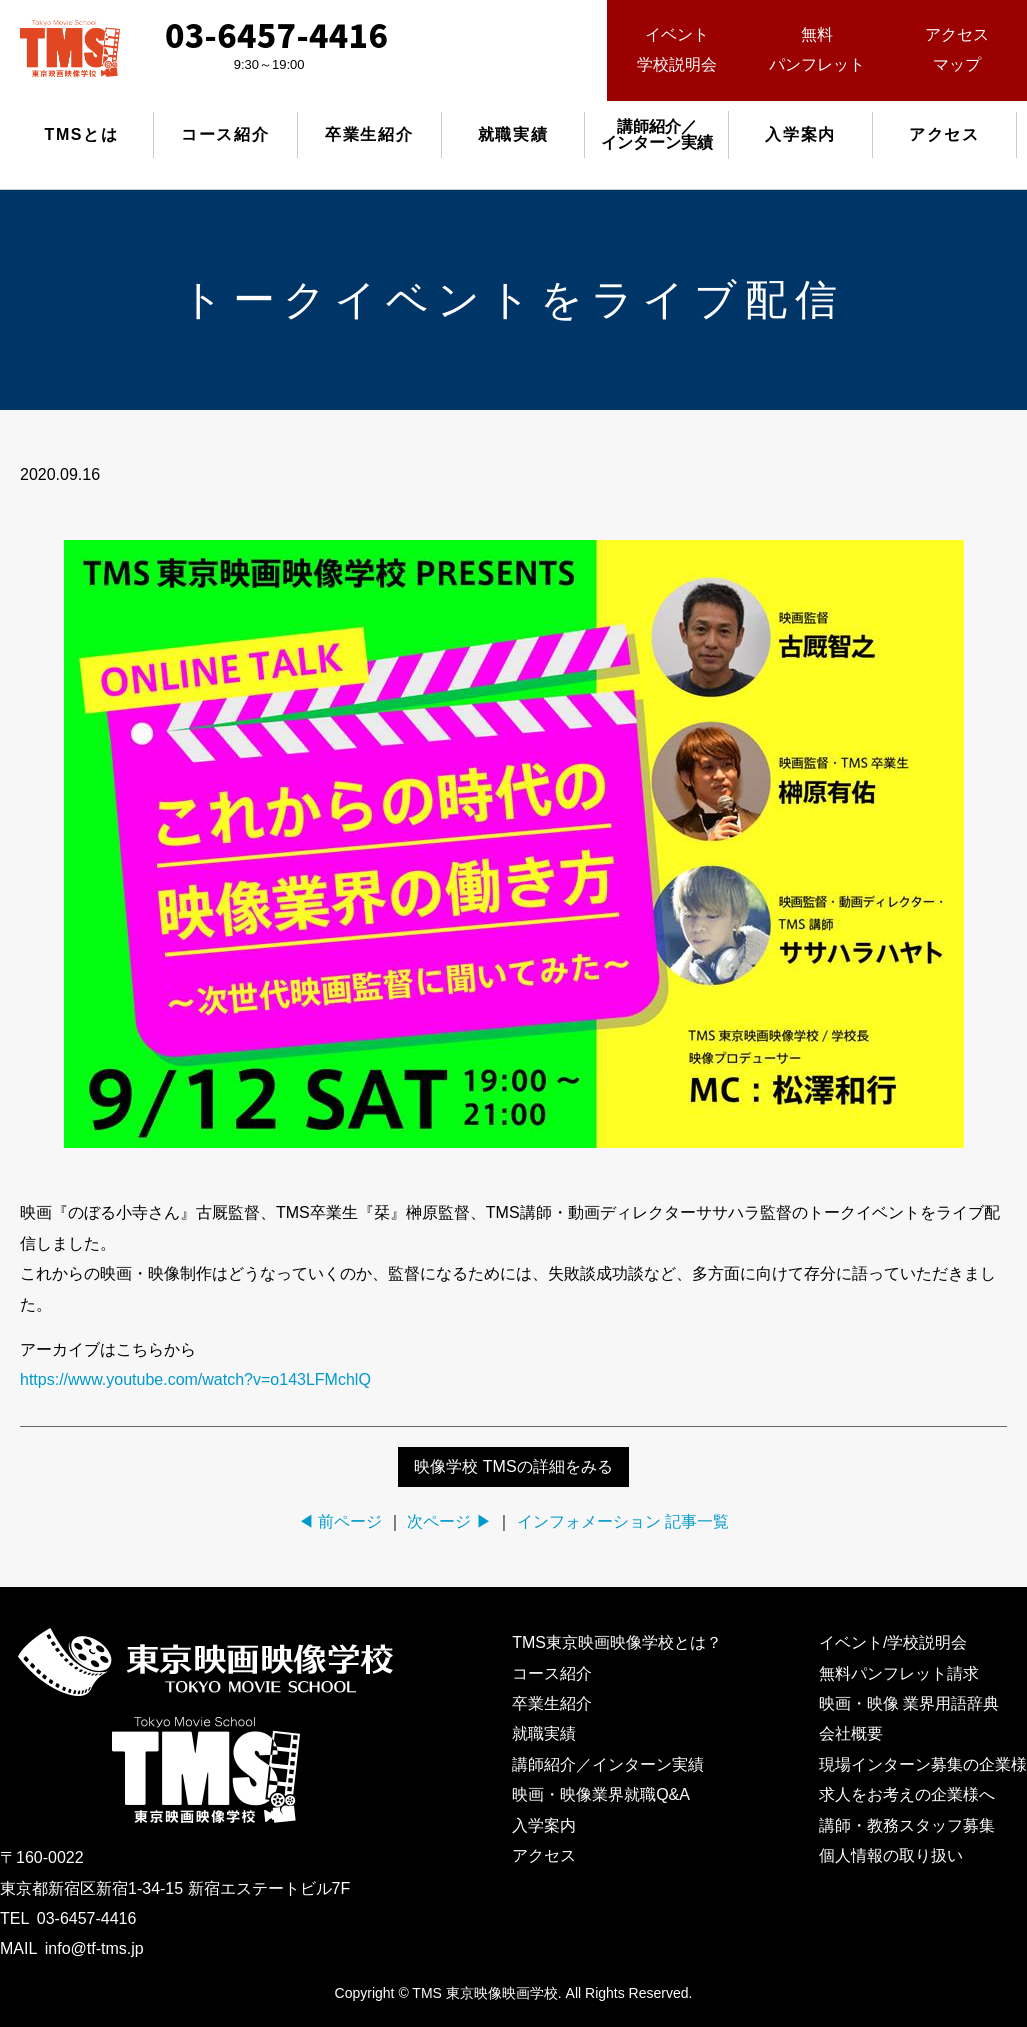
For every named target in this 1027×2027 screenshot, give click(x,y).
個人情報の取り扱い (891, 1855)
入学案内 (800, 134)
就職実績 (513, 134)
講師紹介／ (657, 134)
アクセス (944, 134)
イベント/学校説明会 (893, 1642)
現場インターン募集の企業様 (923, 1764)
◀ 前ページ (340, 1521)
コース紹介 (225, 134)
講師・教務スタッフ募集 (907, 1825)
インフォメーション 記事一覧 (623, 1521)
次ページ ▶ (449, 1521)
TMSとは (82, 134)
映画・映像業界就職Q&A (601, 1794)
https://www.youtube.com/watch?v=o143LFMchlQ (195, 1379)
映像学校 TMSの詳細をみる (513, 1466)
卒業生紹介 (369, 134)
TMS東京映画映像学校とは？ (617, 1642)
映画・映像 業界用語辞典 (909, 1703)
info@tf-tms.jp (94, 1948)
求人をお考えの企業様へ (907, 1794)
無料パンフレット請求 (899, 1673)
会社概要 (851, 1733)
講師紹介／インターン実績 (608, 1764)
